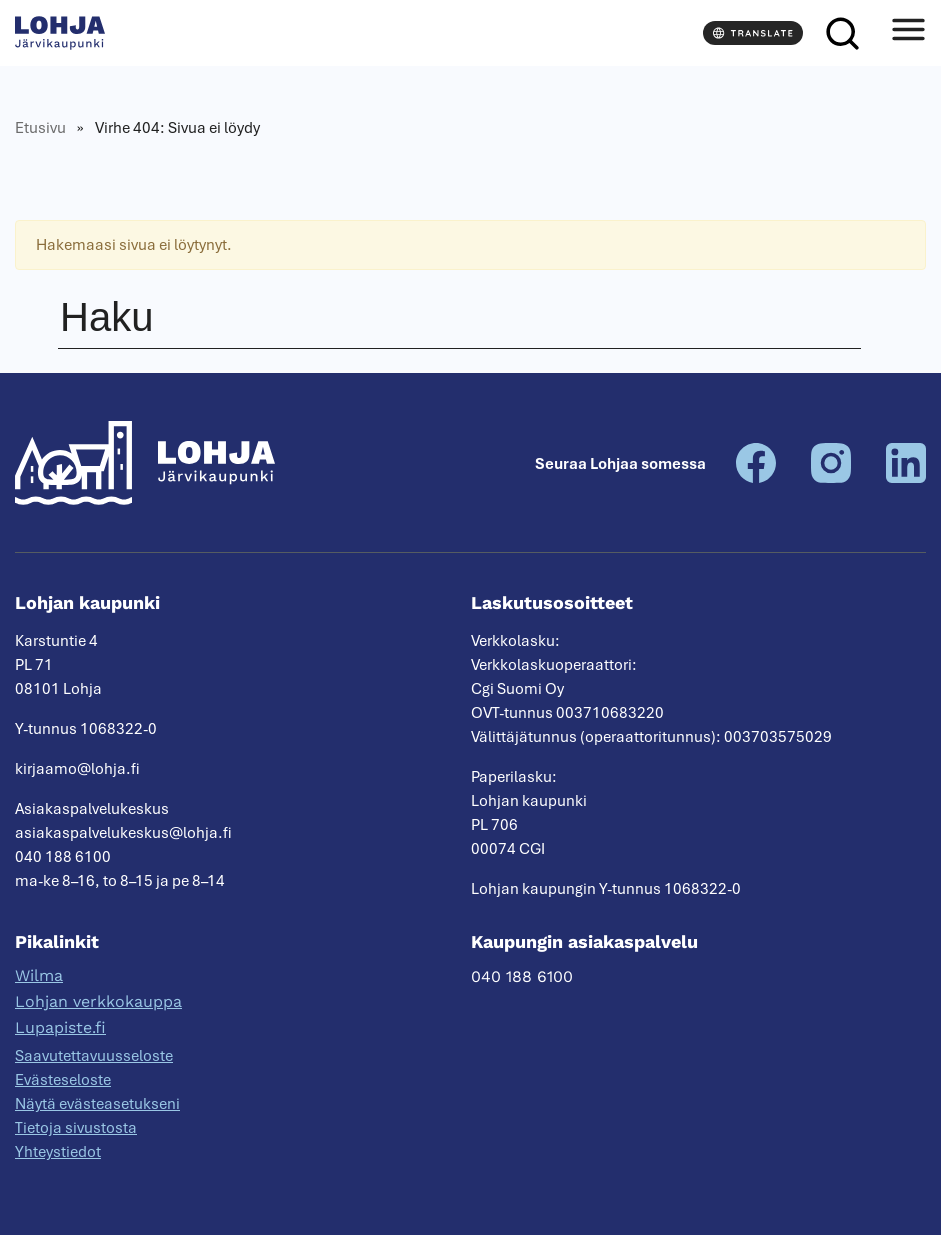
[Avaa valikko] (908, 33)
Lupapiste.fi (60, 1027)
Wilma (39, 975)
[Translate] (753, 33)
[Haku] (842, 33)
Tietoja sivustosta (76, 1128)
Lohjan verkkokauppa (98, 1001)
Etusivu (40, 128)
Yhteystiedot (58, 1152)
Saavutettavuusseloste (94, 1056)
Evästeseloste (63, 1080)
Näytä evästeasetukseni (97, 1104)
